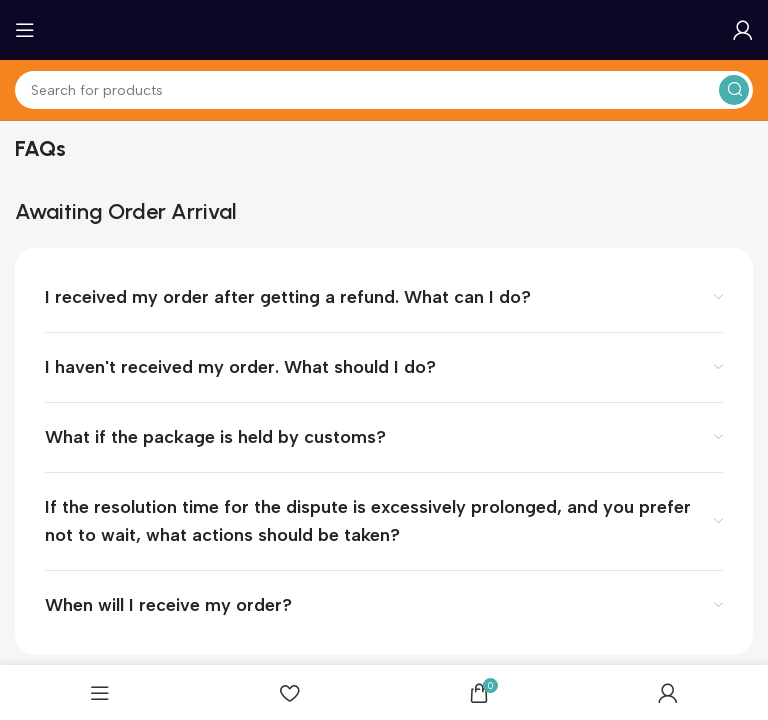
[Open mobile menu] (25, 30)
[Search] (384, 90)
